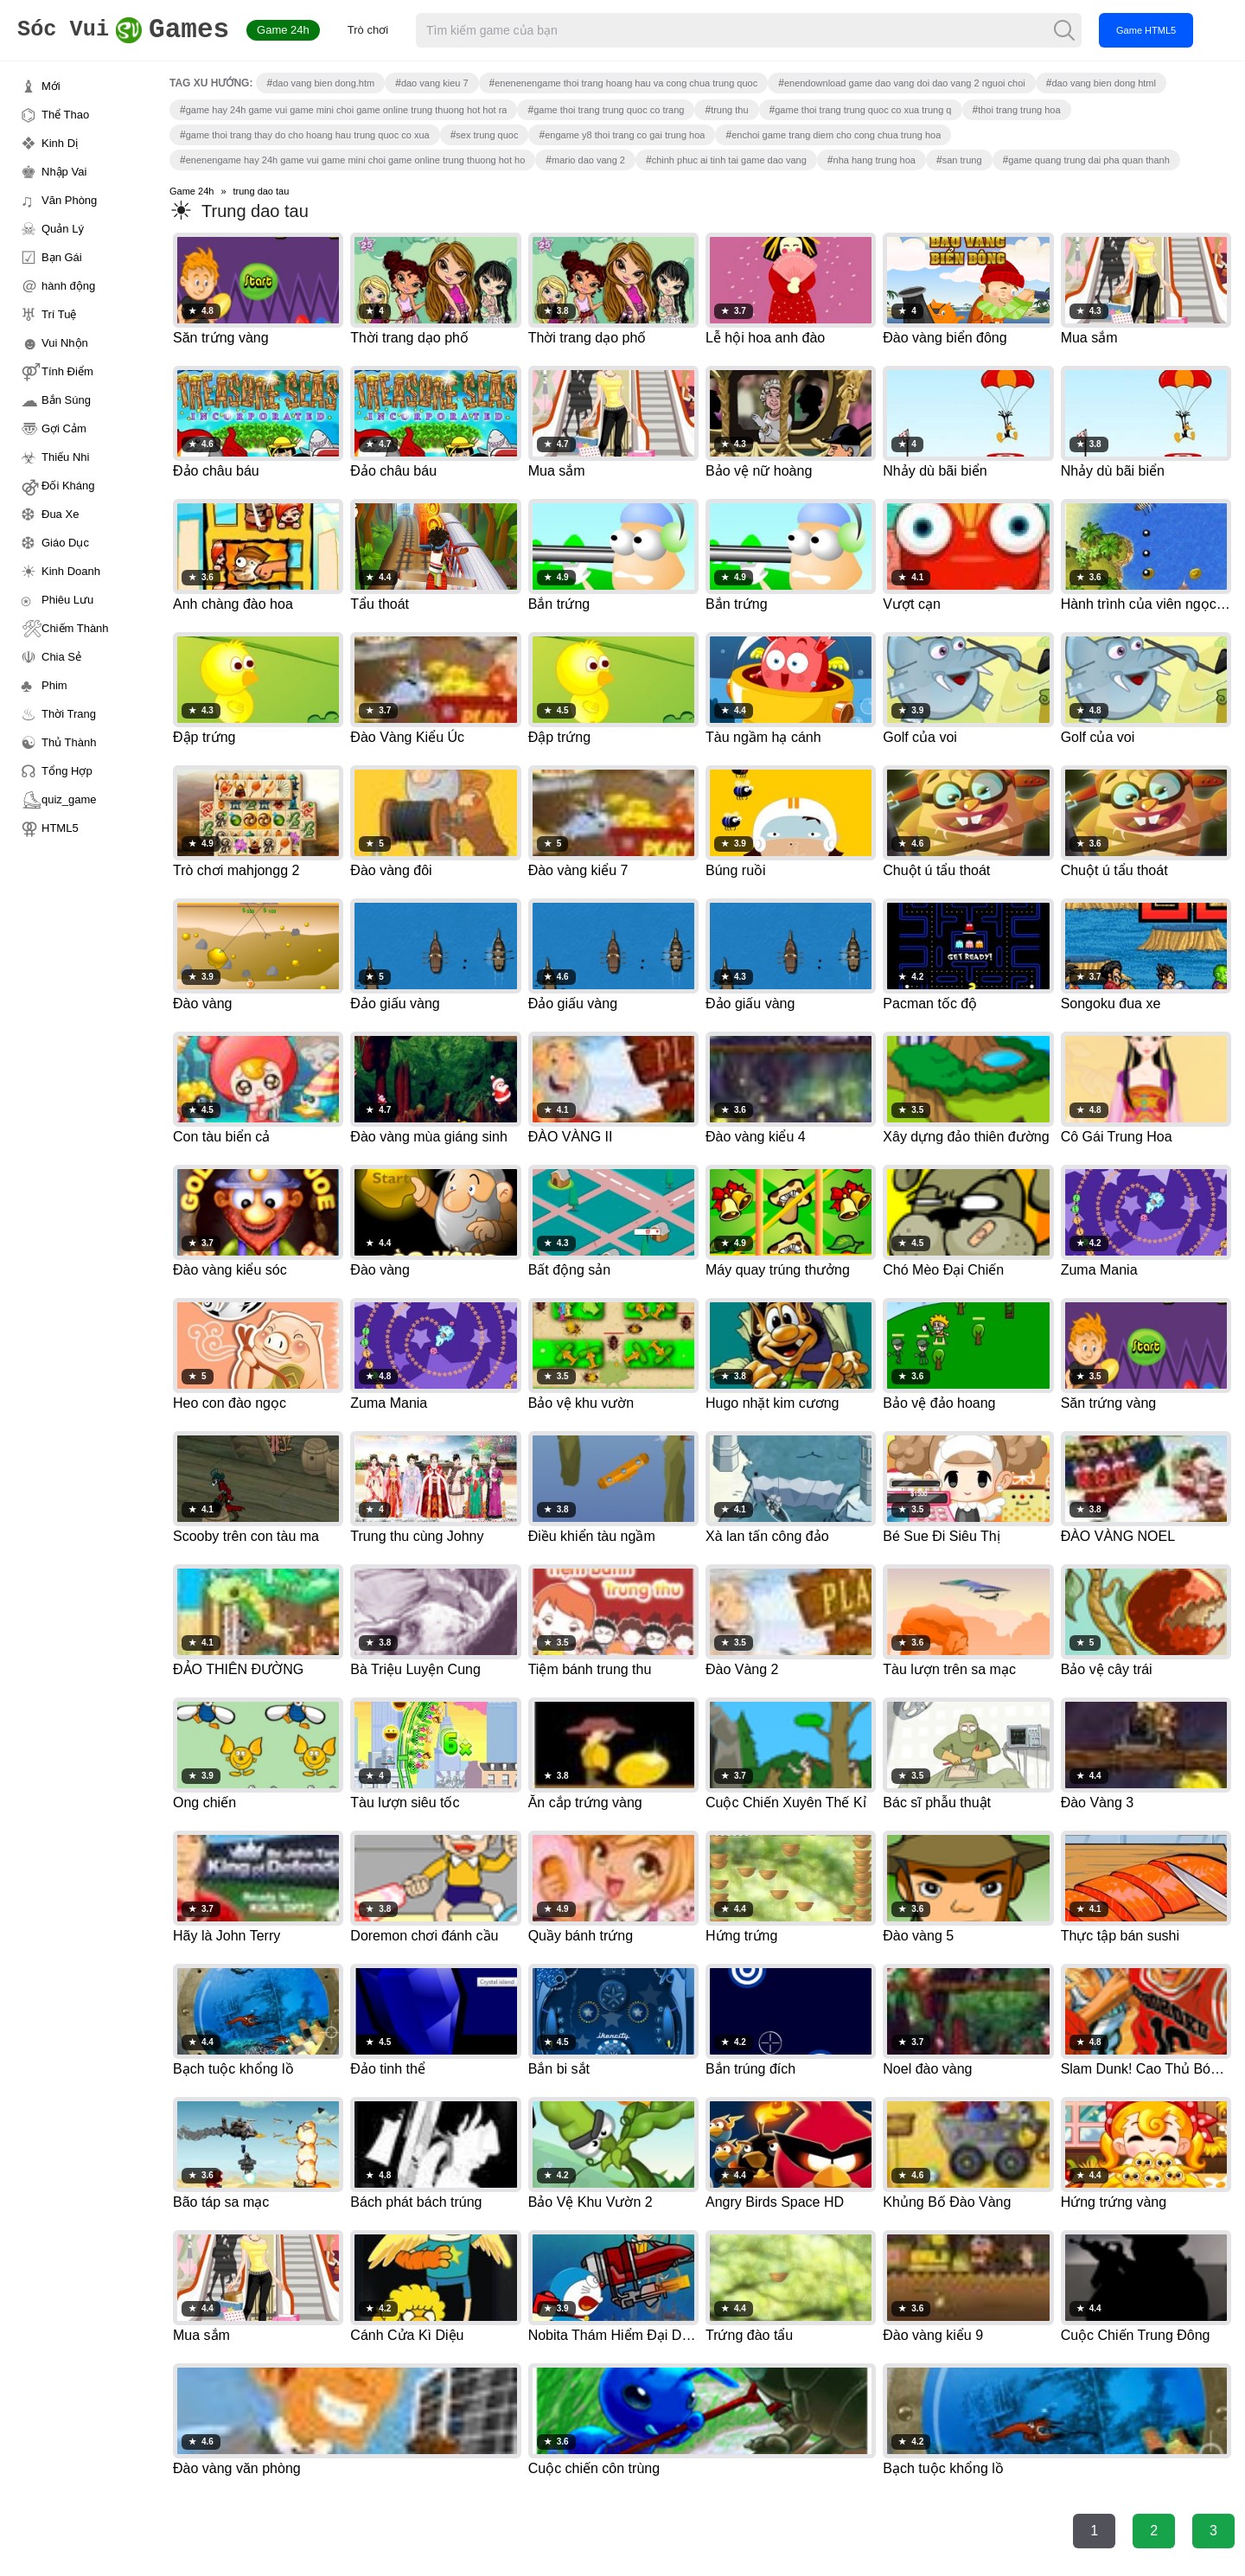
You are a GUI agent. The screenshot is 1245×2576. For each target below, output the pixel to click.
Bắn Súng (66, 399)
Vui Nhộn (65, 342)
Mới (51, 86)
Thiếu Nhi (65, 457)
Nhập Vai (64, 171)
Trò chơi (388, 29)
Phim (54, 685)
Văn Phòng (69, 200)
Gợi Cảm (64, 428)
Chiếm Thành (75, 628)
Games (133, 30)
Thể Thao (65, 114)
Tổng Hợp (67, 770)
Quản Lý (63, 228)
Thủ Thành (69, 742)
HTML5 (60, 827)
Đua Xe (60, 514)
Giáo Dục (65, 542)
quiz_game (69, 799)
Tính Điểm (67, 371)
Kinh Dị (60, 143)
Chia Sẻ (61, 656)
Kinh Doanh (71, 571)
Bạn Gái (62, 257)
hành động (68, 285)
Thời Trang (69, 713)
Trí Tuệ (59, 314)
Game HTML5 (1167, 30)
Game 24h (304, 29)
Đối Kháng (68, 485)
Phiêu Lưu (67, 599)
